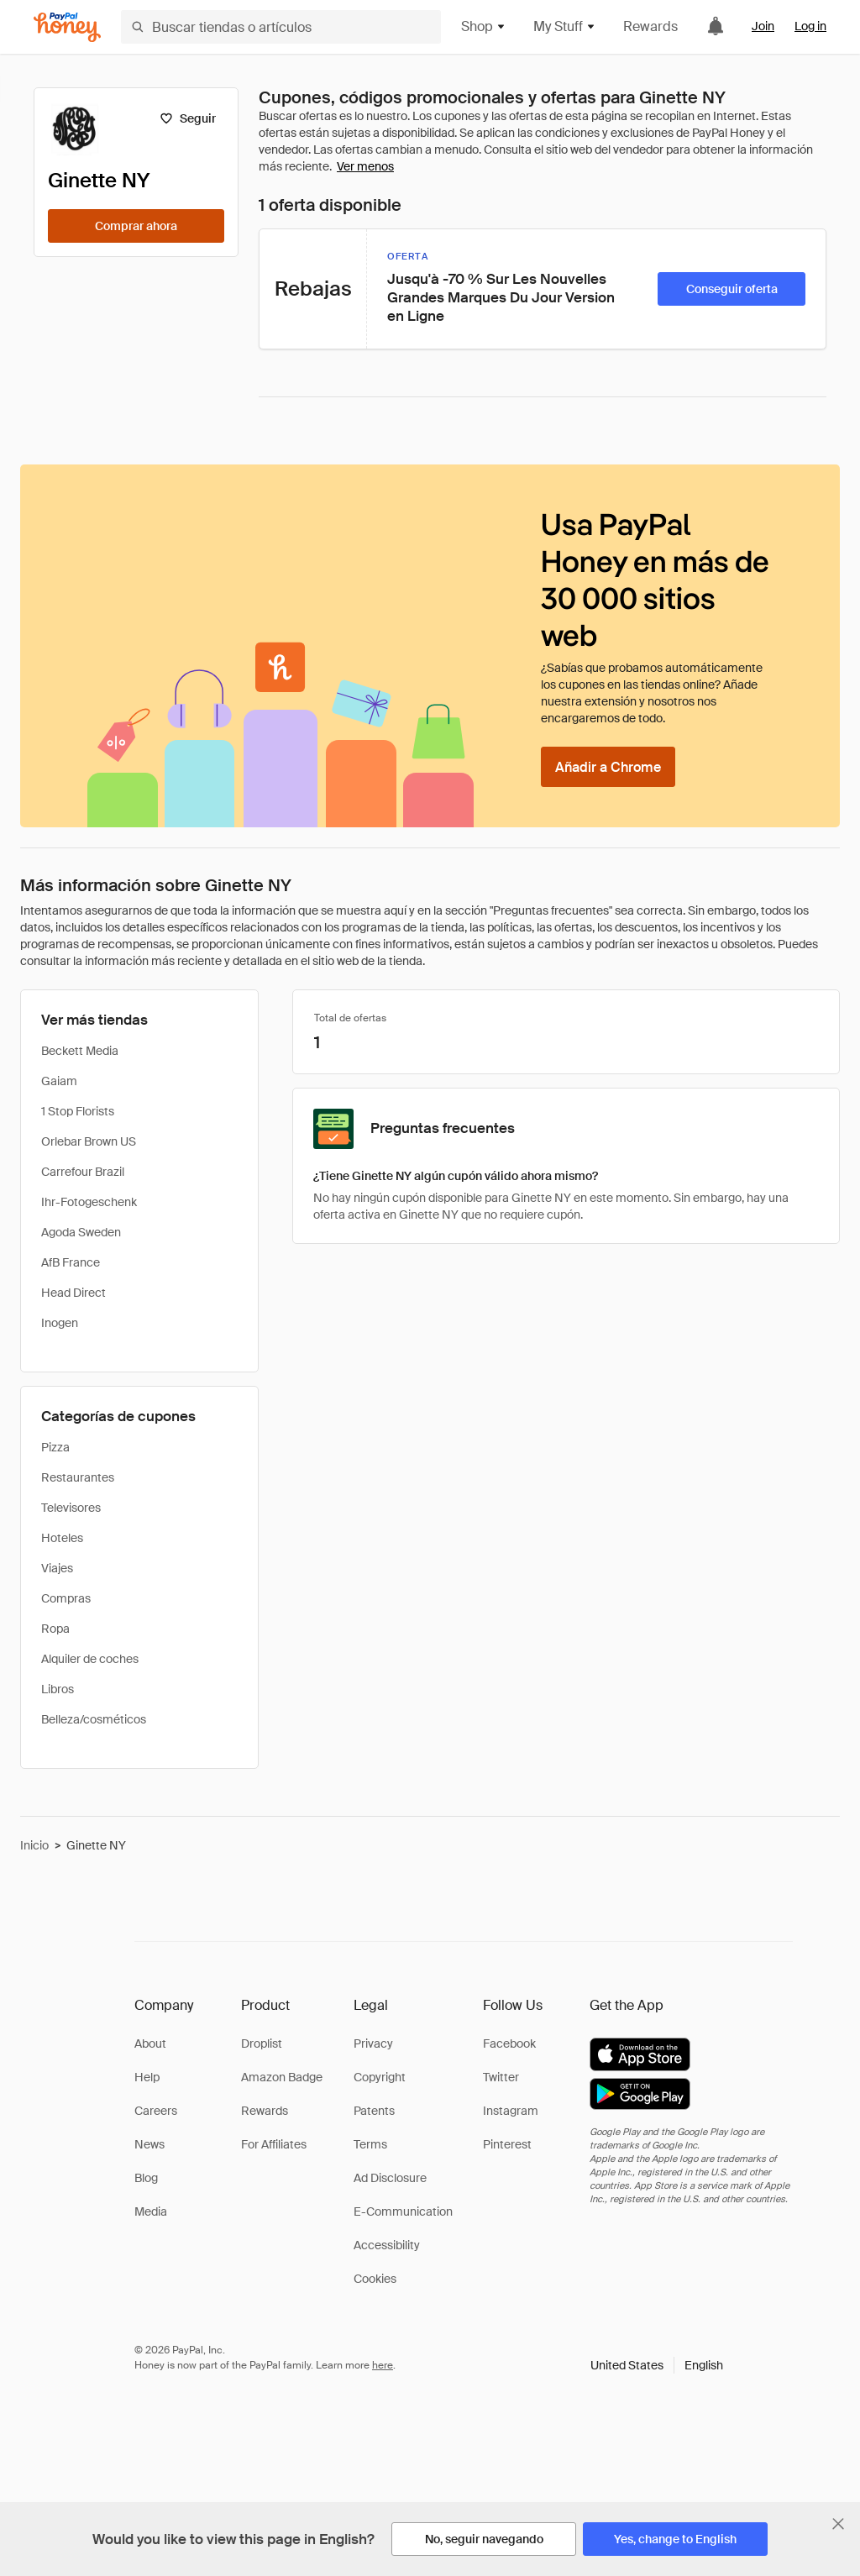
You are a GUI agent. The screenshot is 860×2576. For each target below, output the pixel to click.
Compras (66, 1598)
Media (150, 2211)
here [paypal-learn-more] (382, 2365)
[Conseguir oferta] (731, 289)
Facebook (509, 2043)
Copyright (380, 2077)
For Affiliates (274, 2144)
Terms (370, 2144)
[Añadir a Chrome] (608, 767)
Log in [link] (810, 26)
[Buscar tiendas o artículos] (281, 27)
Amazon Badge (281, 2077)
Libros (57, 1689)
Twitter (501, 2077)
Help (147, 2077)
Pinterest (507, 2144)
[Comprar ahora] (136, 226)
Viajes (57, 1568)
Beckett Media (79, 1050)
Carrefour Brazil (82, 1171)
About (150, 2043)
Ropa (55, 1628)
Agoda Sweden (81, 1232)
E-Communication (403, 2211)
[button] (656, 2365)
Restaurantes (77, 1477)
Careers (155, 2110)
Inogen (59, 1322)
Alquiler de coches (90, 1658)
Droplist (261, 2043)
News (149, 2144)
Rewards (650, 26)
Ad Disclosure (390, 2177)
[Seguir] (187, 118)
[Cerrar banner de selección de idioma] (838, 2523)
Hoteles (62, 1537)
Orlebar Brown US (88, 1141)
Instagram (510, 2110)
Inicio (34, 1845)
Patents (374, 2110)
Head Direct (73, 1292)
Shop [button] (483, 26)
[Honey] (67, 27)
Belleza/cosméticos (93, 1719)
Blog (146, 2177)
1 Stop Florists (77, 1111)
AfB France (70, 1262)
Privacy (373, 2043)
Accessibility (387, 2245)
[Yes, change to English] (675, 2539)
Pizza (55, 1447)
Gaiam (59, 1081)
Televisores (71, 1507)
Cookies (375, 2278)
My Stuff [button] (564, 26)
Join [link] (763, 26)
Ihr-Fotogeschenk (89, 1201)
